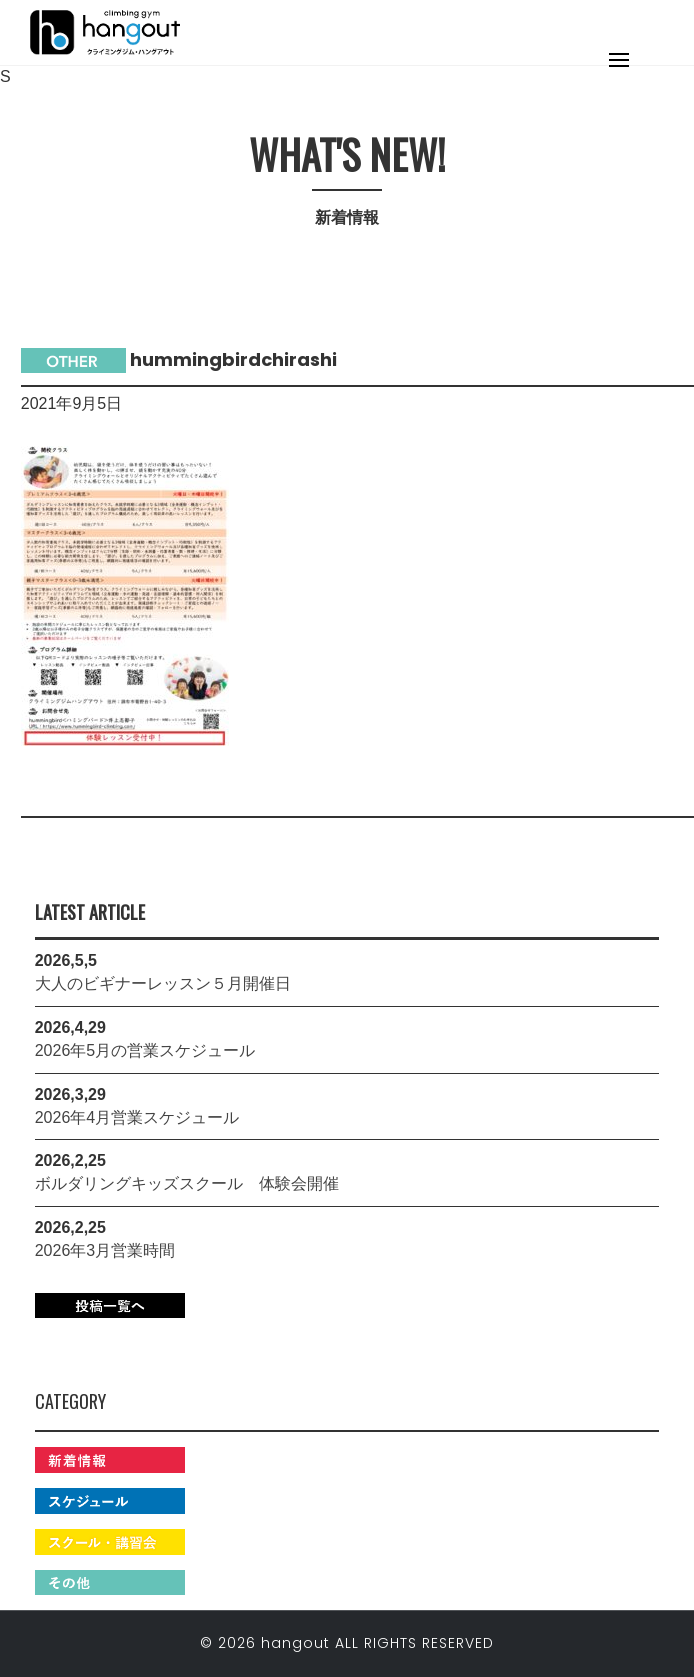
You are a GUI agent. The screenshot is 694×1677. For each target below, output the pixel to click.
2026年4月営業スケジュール (137, 1117)
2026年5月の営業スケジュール (145, 1050)
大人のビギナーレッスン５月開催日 (163, 983)
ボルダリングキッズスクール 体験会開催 (187, 1183)
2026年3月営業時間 (105, 1250)
